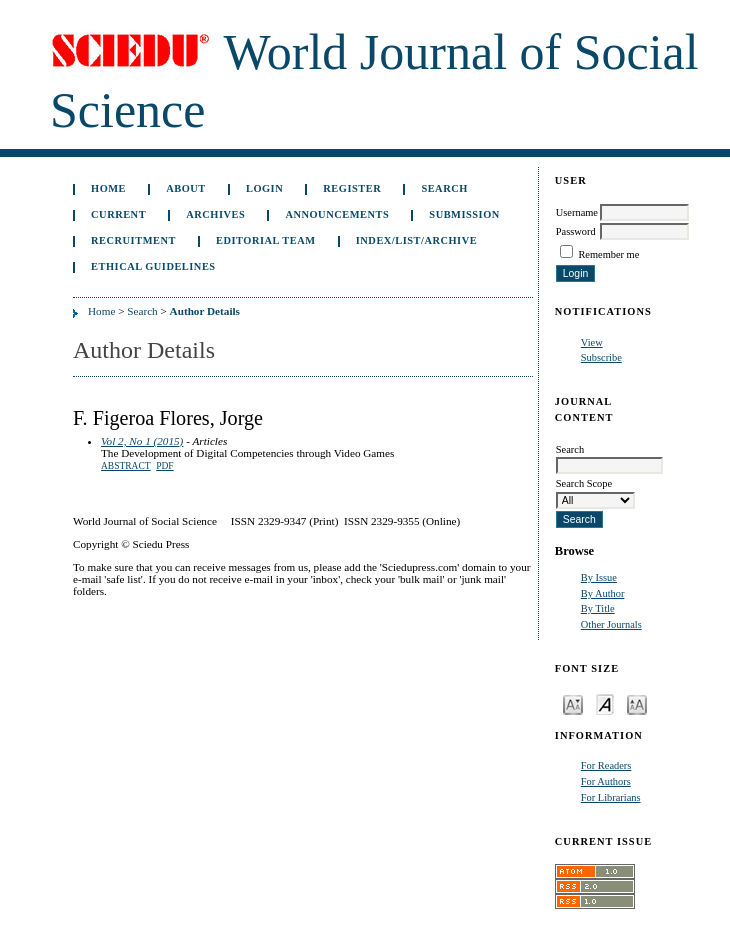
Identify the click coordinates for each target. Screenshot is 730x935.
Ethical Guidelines (153, 266)
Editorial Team (266, 240)
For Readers (606, 765)
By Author (603, 593)
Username (577, 212)
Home (108, 188)
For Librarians (611, 797)
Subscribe (601, 357)
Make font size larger (637, 703)
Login (264, 188)
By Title (598, 608)
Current (118, 214)
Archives (215, 214)
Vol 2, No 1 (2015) (142, 441)
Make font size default (605, 703)
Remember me (608, 254)
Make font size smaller (573, 703)
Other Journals (611, 624)
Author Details (205, 311)
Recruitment (133, 240)
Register (352, 188)
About (186, 188)
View (592, 342)
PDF (164, 466)
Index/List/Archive (416, 240)
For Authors (606, 781)
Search (444, 188)
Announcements (337, 214)
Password (576, 231)
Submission (464, 214)
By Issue (599, 577)
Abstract (126, 466)
